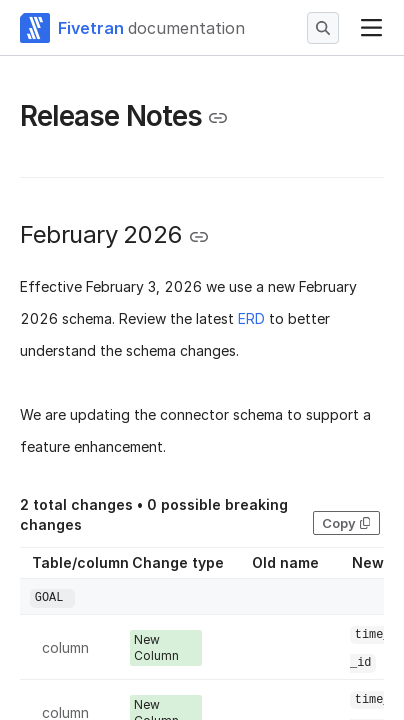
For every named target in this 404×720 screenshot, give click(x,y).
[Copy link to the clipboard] (218, 118)
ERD (251, 318)
